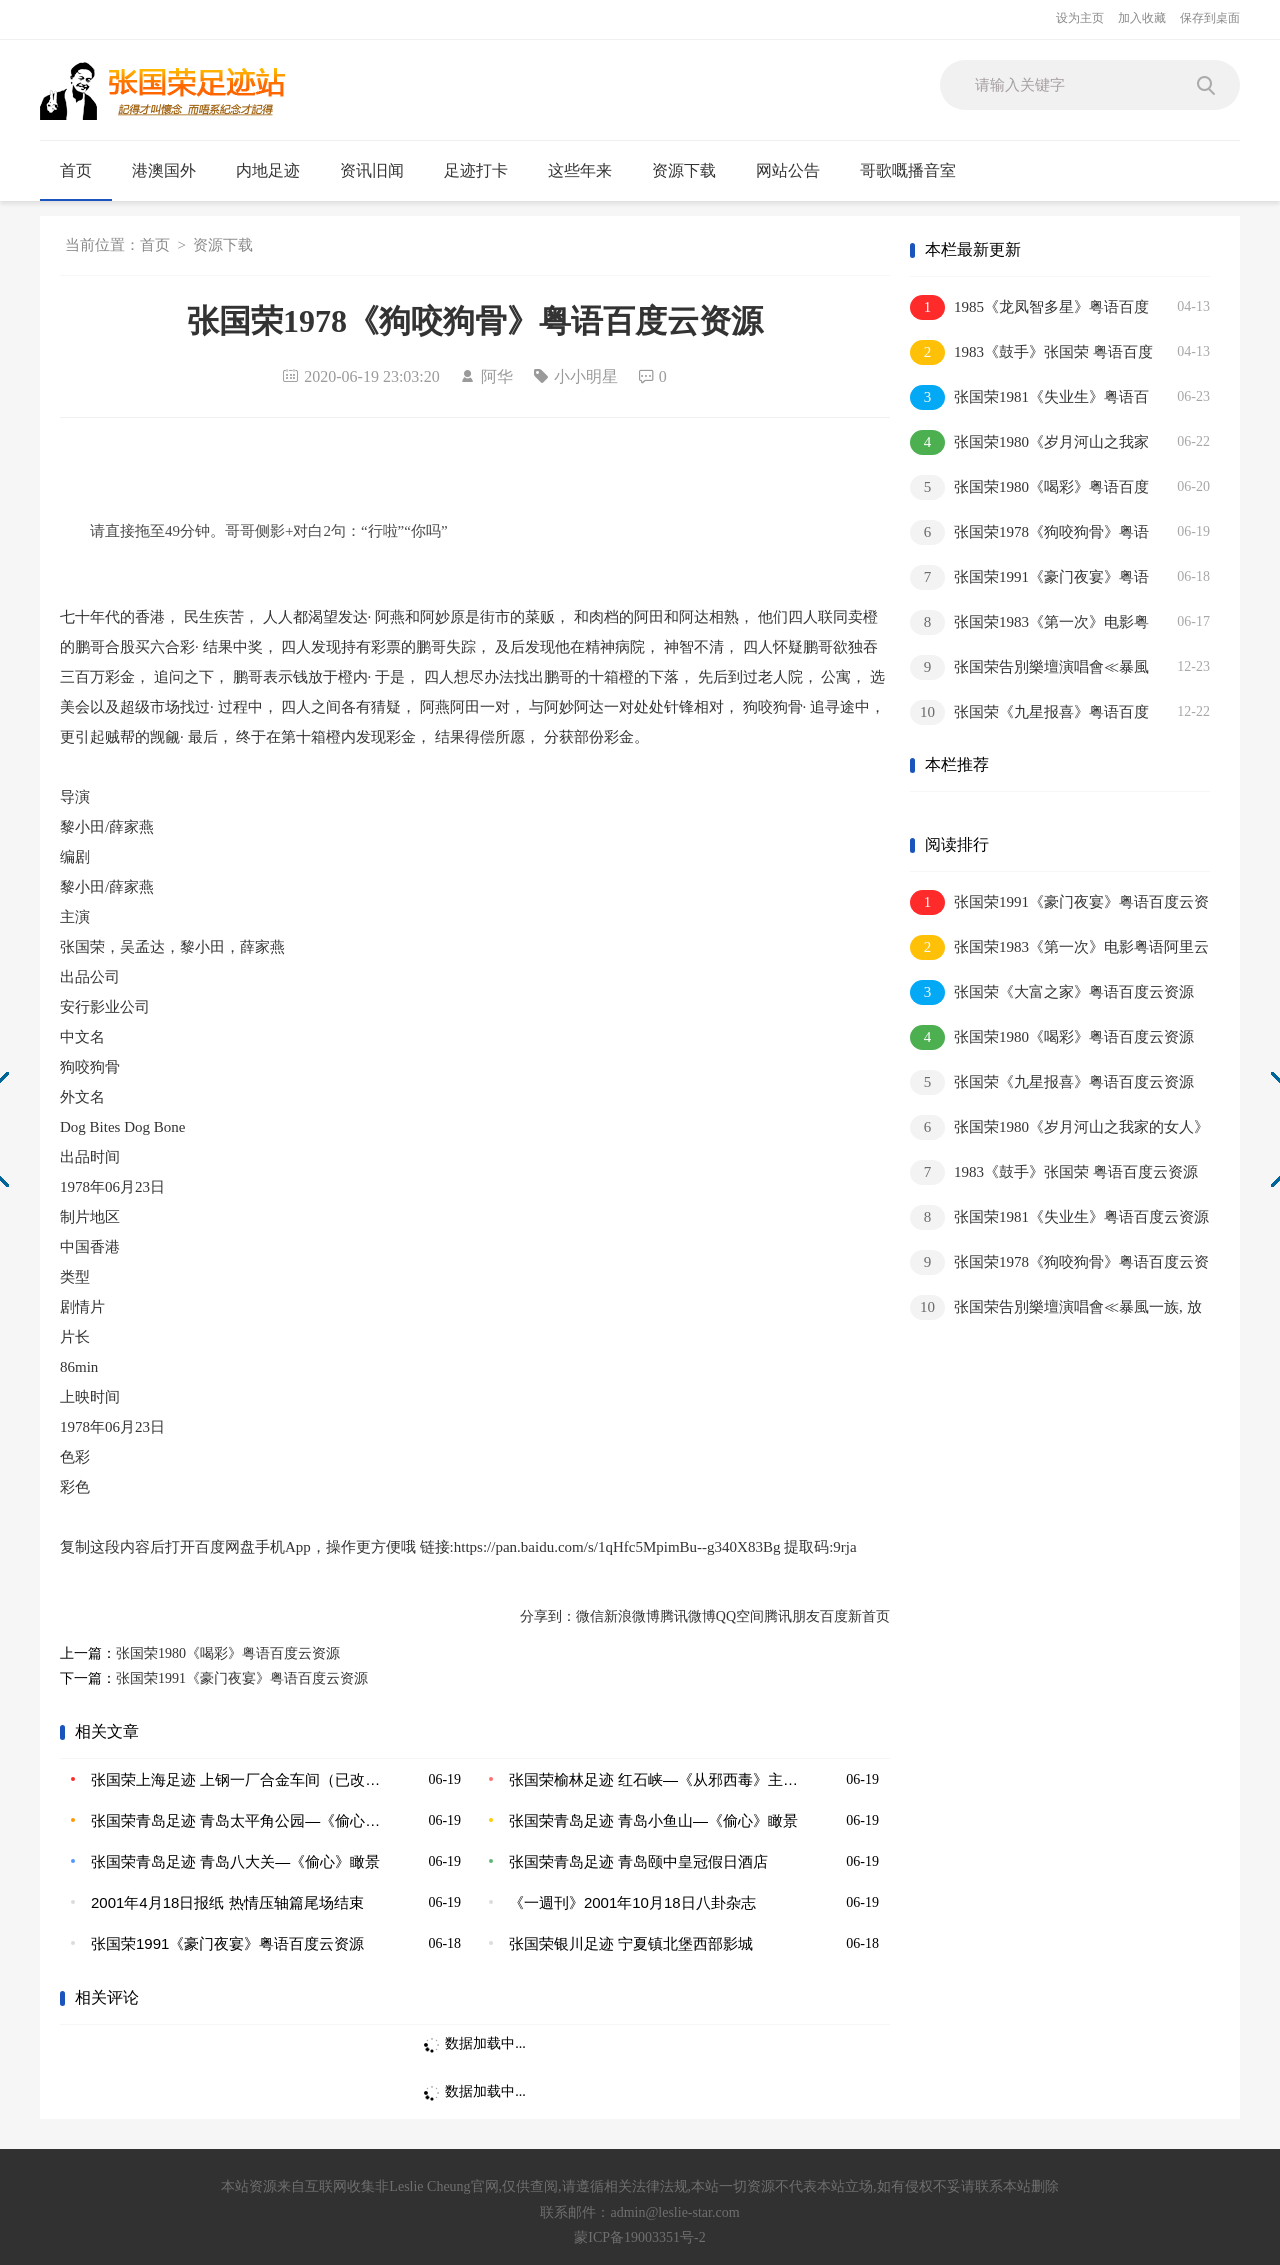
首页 (76, 170)
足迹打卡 (484, 171)
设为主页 (1080, 18)
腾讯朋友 (792, 1616)
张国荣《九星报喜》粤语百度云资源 (1029, 713)
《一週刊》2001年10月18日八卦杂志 (632, 1902)
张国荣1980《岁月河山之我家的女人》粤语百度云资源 (1029, 443)
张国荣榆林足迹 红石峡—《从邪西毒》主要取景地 (655, 1779)
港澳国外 (172, 171)
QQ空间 (740, 1616)
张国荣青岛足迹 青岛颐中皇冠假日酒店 (638, 1861)
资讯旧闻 (380, 171)
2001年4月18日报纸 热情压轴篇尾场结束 (227, 1902)
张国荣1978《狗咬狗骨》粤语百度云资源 (1029, 533)
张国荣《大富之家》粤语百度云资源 (1052, 992)
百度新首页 (855, 1616)
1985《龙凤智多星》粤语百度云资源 (1029, 308)
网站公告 (788, 170)
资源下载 (684, 170)
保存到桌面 (1210, 18)
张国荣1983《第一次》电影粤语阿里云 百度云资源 (1029, 623)
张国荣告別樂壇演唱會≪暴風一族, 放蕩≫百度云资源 (1029, 668)
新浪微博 (632, 1616)
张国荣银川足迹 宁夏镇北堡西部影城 (631, 1943)
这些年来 (580, 170)
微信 (590, 1616)
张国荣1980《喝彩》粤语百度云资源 (228, 1653)
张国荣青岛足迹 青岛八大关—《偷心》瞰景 (235, 1861)
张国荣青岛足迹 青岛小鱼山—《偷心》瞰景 (653, 1820)
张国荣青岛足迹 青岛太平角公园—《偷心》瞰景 (237, 1820)
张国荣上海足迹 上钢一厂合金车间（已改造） (237, 1779)
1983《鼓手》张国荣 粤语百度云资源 (1031, 353)
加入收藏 (1142, 18)
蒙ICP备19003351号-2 (639, 2237)
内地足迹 (276, 171)
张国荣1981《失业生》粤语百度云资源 (1029, 398)
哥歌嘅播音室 (908, 170)
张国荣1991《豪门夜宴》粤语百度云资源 (242, 1678)
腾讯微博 (688, 1616)
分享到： (548, 1616)
